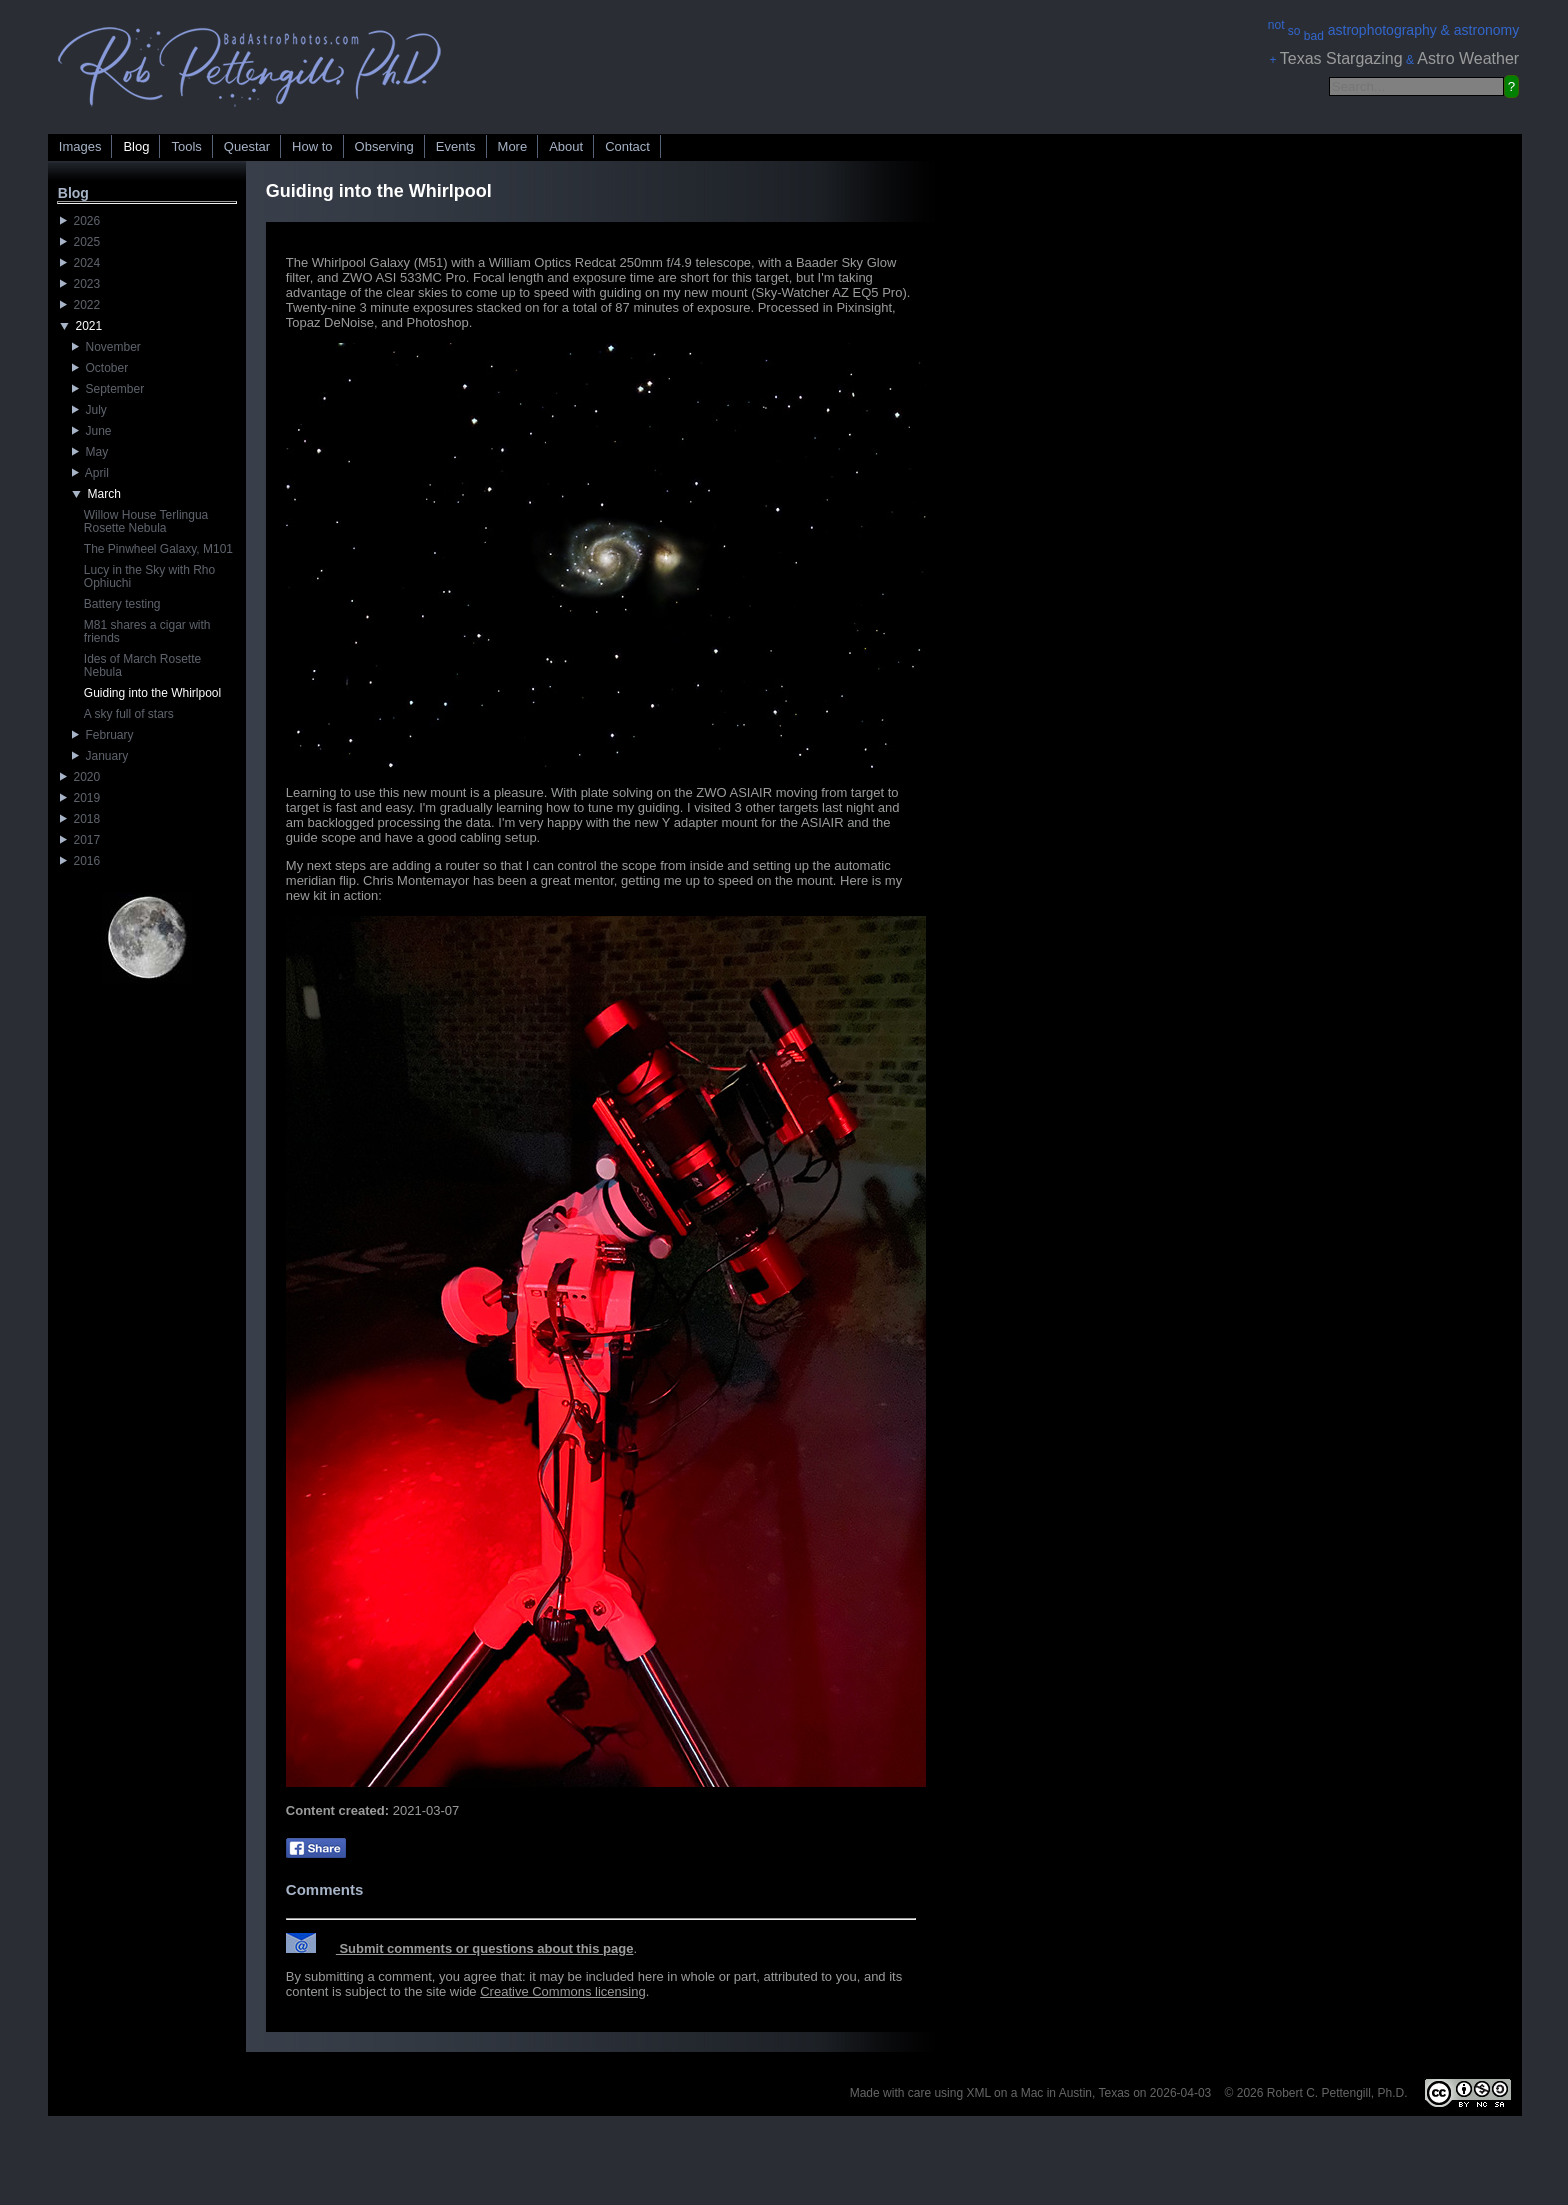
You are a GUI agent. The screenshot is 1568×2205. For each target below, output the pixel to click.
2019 (80, 798)
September (108, 389)
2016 (80, 861)
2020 (80, 777)
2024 (80, 263)
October (100, 368)
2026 (80, 221)
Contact (627, 146)
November (106, 347)
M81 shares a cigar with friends (147, 631)
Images (80, 146)
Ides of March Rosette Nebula (142, 665)
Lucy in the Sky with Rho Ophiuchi (149, 576)
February (103, 735)
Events (456, 146)
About (566, 146)
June (92, 431)
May (90, 452)
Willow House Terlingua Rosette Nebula (146, 521)
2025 (80, 242)
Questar (247, 146)
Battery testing (122, 604)
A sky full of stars (129, 714)
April (90, 473)
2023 (80, 284)
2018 (80, 819)
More (513, 146)
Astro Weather (1468, 58)
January (100, 756)
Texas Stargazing (1341, 58)
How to (312, 146)
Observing (384, 146)
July (89, 410)
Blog (136, 146)
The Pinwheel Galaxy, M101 (158, 549)
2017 (80, 840)
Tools (186, 146)
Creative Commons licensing (562, 1991)
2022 (80, 305)
